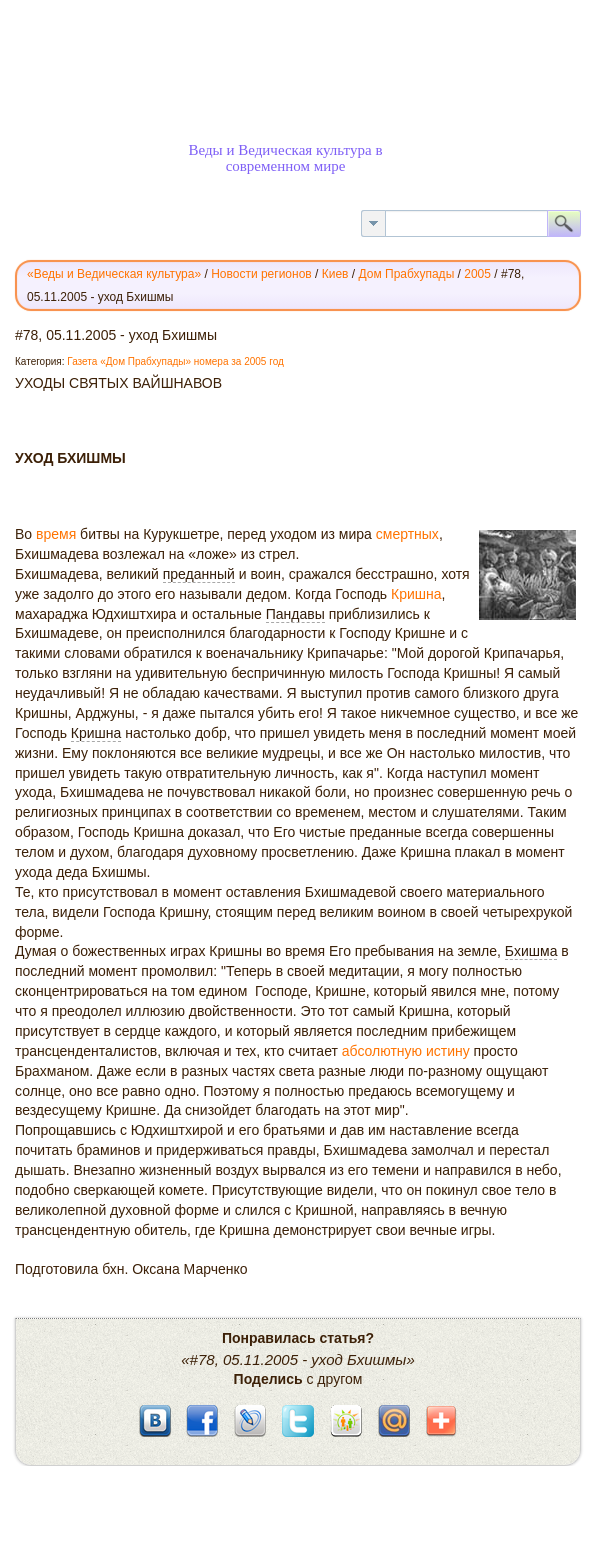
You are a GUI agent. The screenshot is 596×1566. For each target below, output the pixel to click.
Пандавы (295, 614)
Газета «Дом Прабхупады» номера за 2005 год (175, 361)
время (56, 534)
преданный (199, 574)
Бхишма (531, 951)
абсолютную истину (406, 1051)
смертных (407, 534)
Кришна (416, 594)
